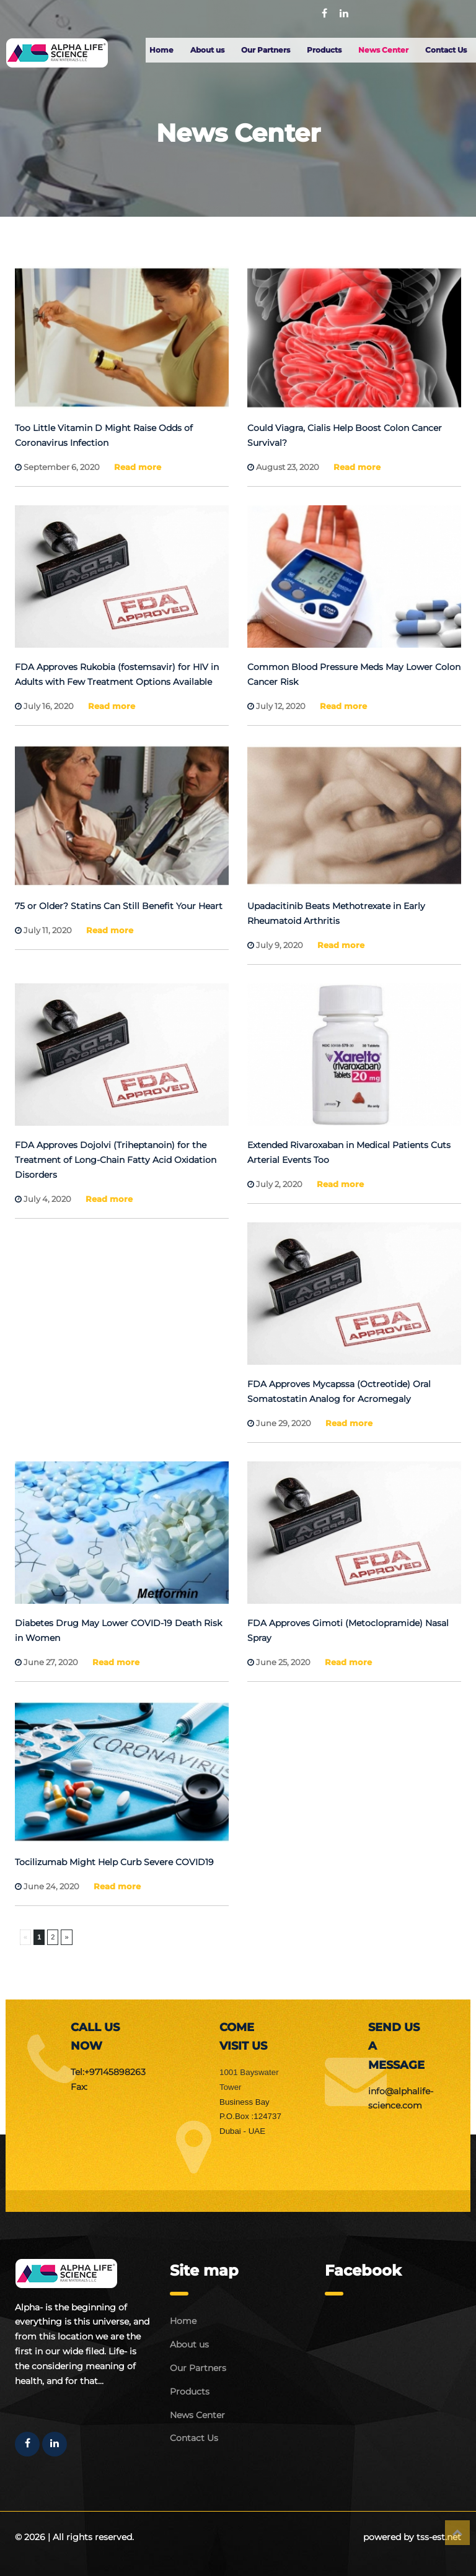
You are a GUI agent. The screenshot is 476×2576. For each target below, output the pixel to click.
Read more (137, 467)
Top (457, 2532)
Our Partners (265, 49)
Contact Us (446, 49)
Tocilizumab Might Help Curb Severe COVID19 (114, 1862)
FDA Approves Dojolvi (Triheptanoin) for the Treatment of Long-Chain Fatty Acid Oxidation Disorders (115, 1159)
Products (324, 49)
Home (161, 49)
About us (207, 49)
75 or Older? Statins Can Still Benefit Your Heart (119, 906)
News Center (383, 49)
